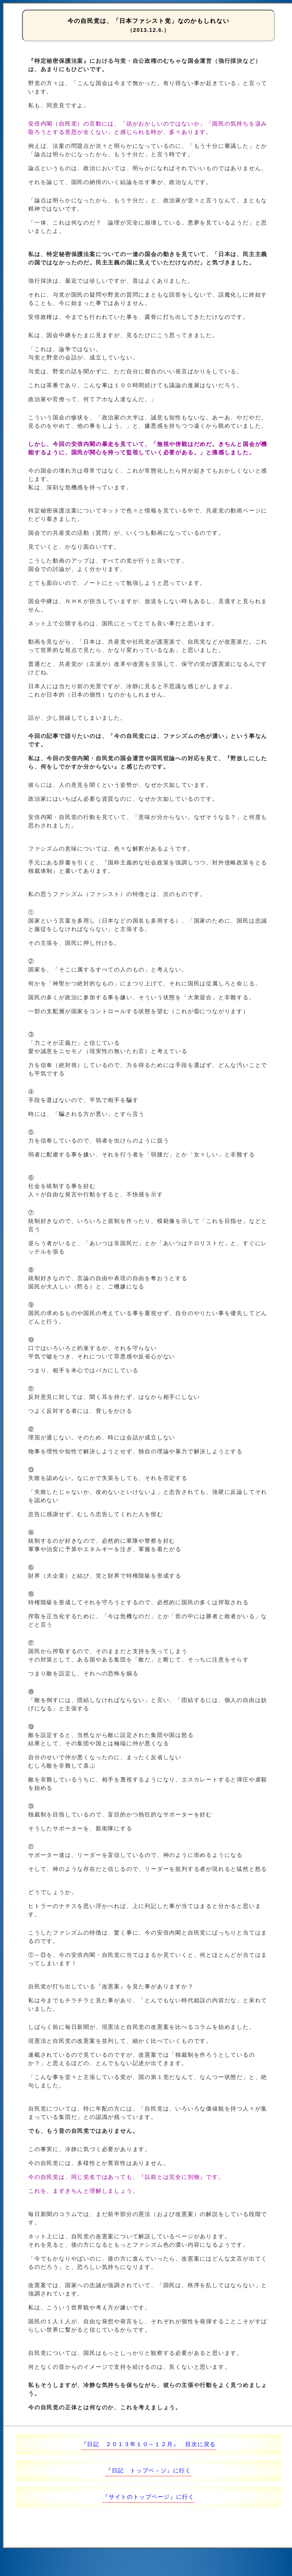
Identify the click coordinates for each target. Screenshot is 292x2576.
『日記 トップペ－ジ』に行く (148, 2470)
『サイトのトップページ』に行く (148, 2497)
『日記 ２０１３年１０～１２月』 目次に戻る (148, 2444)
